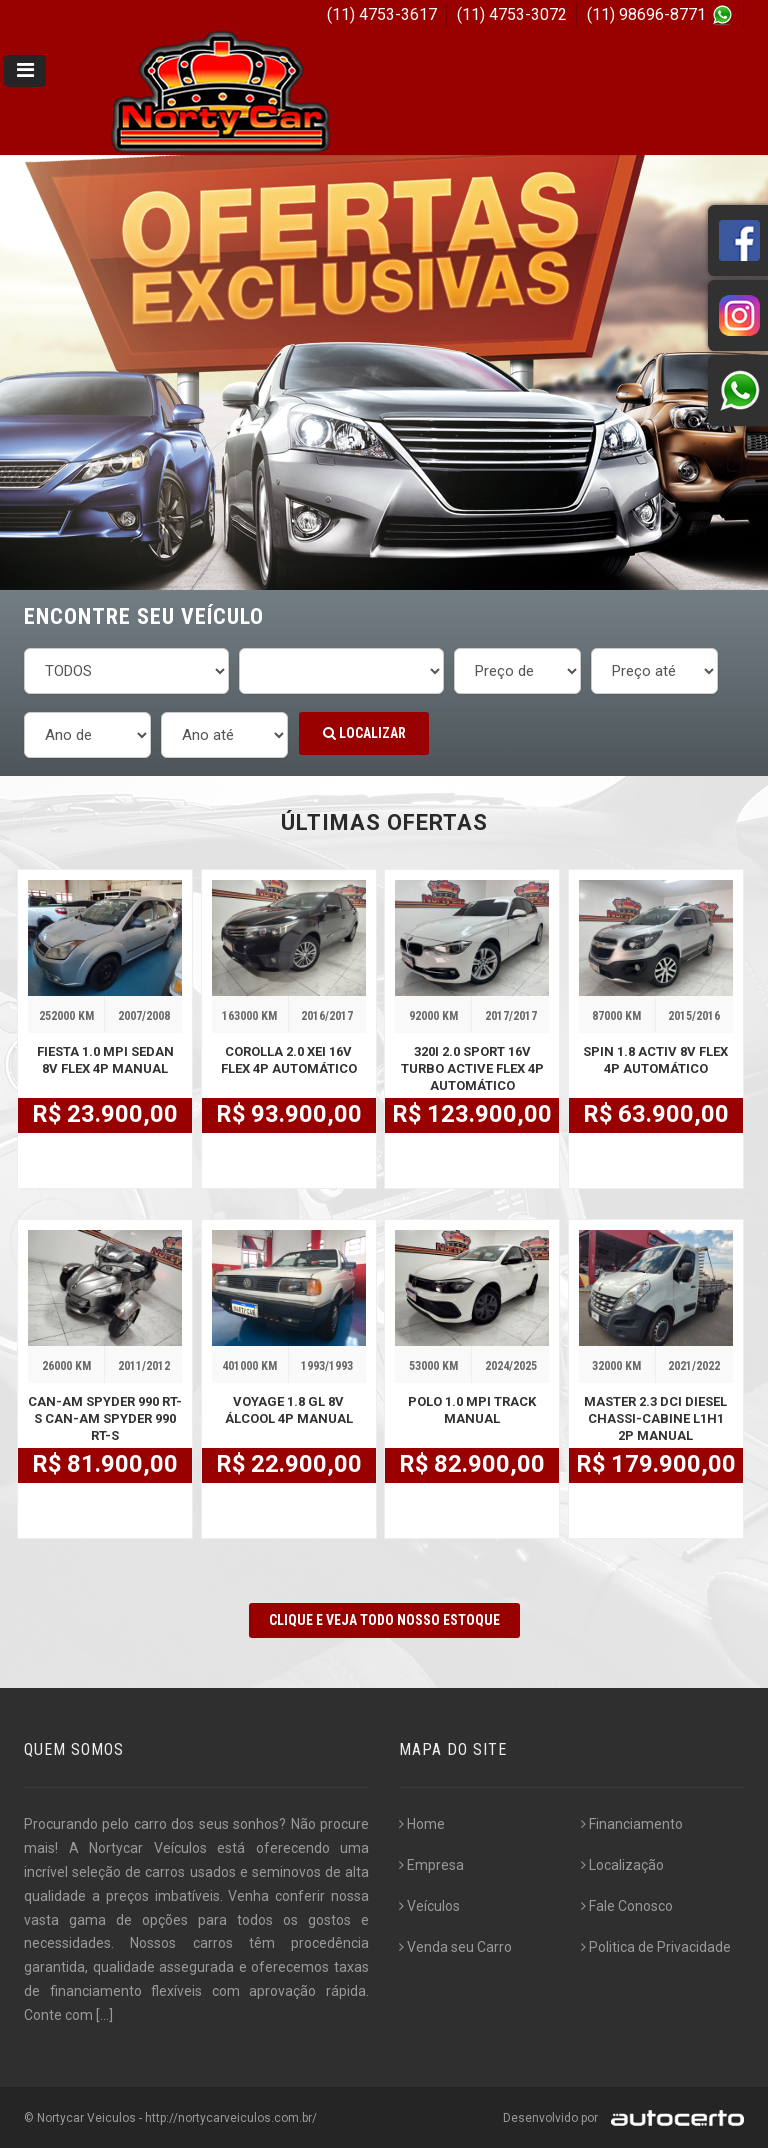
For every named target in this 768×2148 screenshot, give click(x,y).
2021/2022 (694, 1366)
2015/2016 (694, 1016)
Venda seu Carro (455, 1947)
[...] (104, 2015)
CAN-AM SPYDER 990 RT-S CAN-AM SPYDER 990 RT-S (105, 1418)
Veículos (429, 1906)
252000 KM (66, 1016)
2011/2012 (144, 1366)
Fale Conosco (627, 1906)
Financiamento (632, 1824)
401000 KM (249, 1366)
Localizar (364, 733)
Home (422, 1824)
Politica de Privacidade (656, 1947)
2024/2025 (511, 1366)
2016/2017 (327, 1016)
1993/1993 (327, 1366)
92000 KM (433, 1016)
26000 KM (66, 1366)
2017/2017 (511, 1016)
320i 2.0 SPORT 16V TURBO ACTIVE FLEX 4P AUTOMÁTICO (472, 1068)
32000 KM (616, 1366)
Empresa (431, 1865)
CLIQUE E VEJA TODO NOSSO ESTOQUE (384, 1620)
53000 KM (433, 1366)
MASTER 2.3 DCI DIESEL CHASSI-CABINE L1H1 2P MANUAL (655, 1418)
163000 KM (249, 1016)
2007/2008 (144, 1016)
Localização (622, 1865)
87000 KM (616, 1016)
